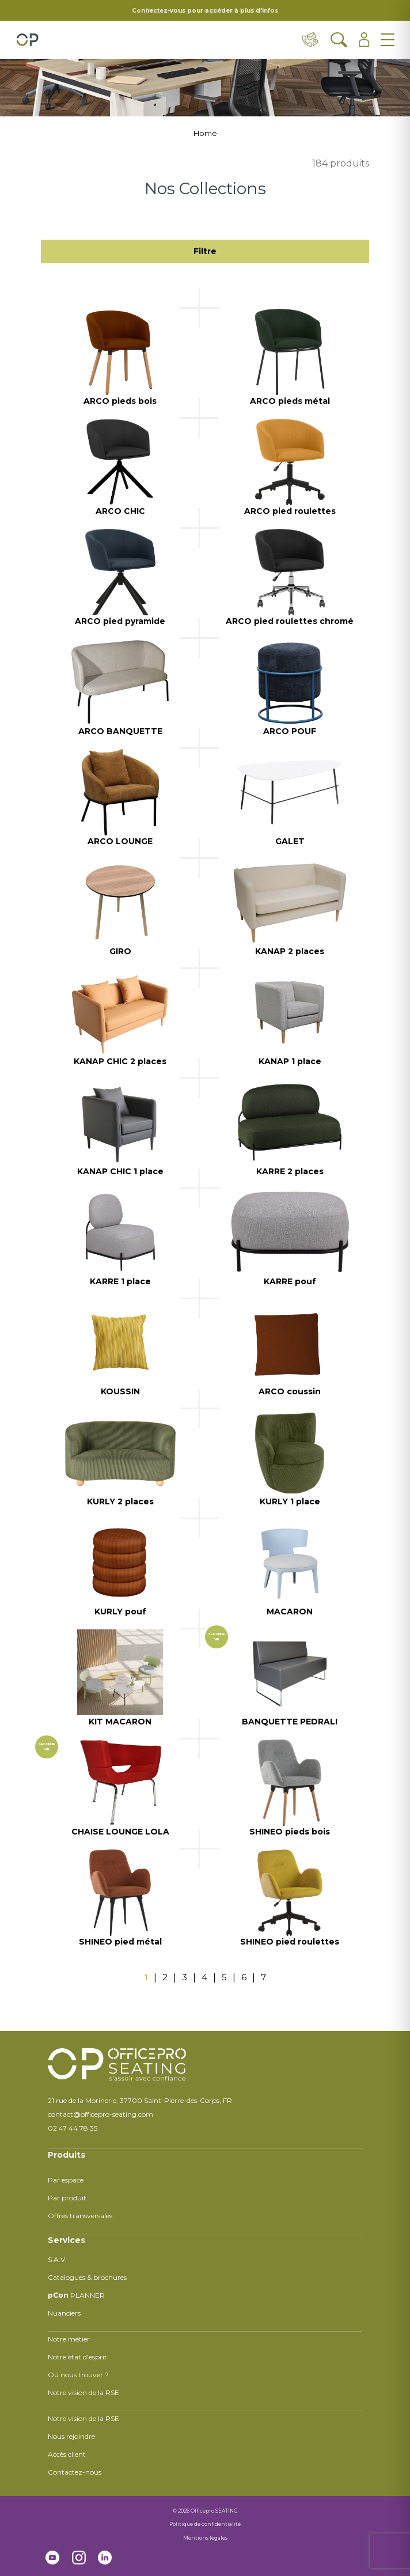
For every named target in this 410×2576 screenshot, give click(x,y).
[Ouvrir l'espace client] (364, 39)
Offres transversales (80, 2215)
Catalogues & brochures (87, 2277)
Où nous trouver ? (78, 2374)
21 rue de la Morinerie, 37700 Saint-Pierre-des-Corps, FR (140, 2100)
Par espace (65, 2180)
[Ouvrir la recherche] (339, 39)
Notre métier (69, 2339)
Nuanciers (64, 2313)
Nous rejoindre (71, 2436)
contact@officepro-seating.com (100, 2114)
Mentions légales (205, 2538)
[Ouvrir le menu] (387, 39)
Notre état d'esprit (77, 2356)
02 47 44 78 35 (72, 2128)
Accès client (67, 2454)
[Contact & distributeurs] (310, 39)
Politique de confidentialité (205, 2524)
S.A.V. (57, 2259)
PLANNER (76, 2295)
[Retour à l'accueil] (27, 39)
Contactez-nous (74, 2472)
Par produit (67, 2197)
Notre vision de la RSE (83, 2392)
